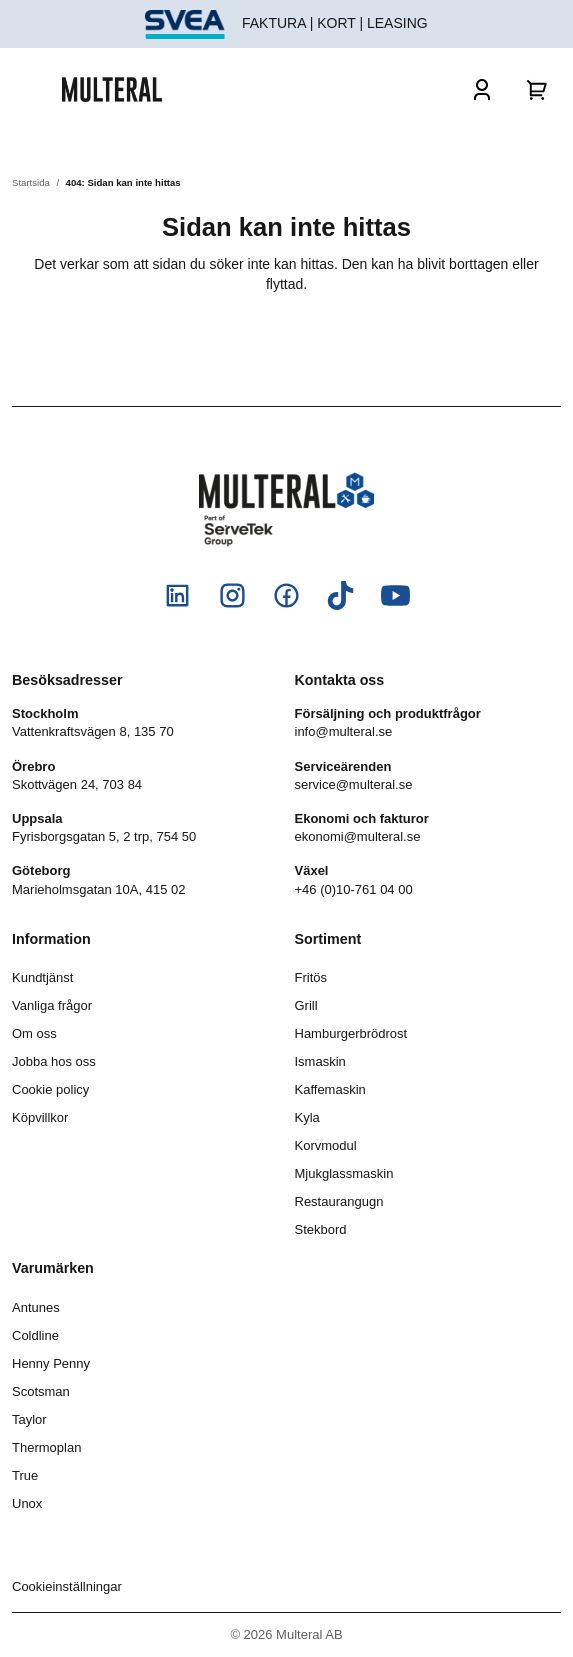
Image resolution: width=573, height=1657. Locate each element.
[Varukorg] (537, 89)
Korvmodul (326, 1145)
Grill (306, 1005)
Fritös (311, 977)
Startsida (31, 182)
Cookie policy (50, 1089)
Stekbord (321, 1229)
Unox (27, 1503)
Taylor (29, 1419)
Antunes (36, 1307)
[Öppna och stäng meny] (37, 89)
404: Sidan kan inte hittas (123, 182)
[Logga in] (482, 89)
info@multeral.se (344, 731)
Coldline (35, 1335)
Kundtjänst (42, 977)
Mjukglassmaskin (344, 1173)
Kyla (307, 1117)
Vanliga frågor (52, 1005)
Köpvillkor (40, 1117)
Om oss (34, 1033)
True (25, 1475)
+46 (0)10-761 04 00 (354, 889)
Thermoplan (46, 1447)
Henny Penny (51, 1363)
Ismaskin (320, 1061)
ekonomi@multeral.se (358, 836)
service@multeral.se (354, 784)
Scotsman (41, 1391)
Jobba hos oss (54, 1061)
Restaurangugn (339, 1201)
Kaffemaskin (330, 1089)
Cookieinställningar (67, 1586)
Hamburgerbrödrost (351, 1033)
